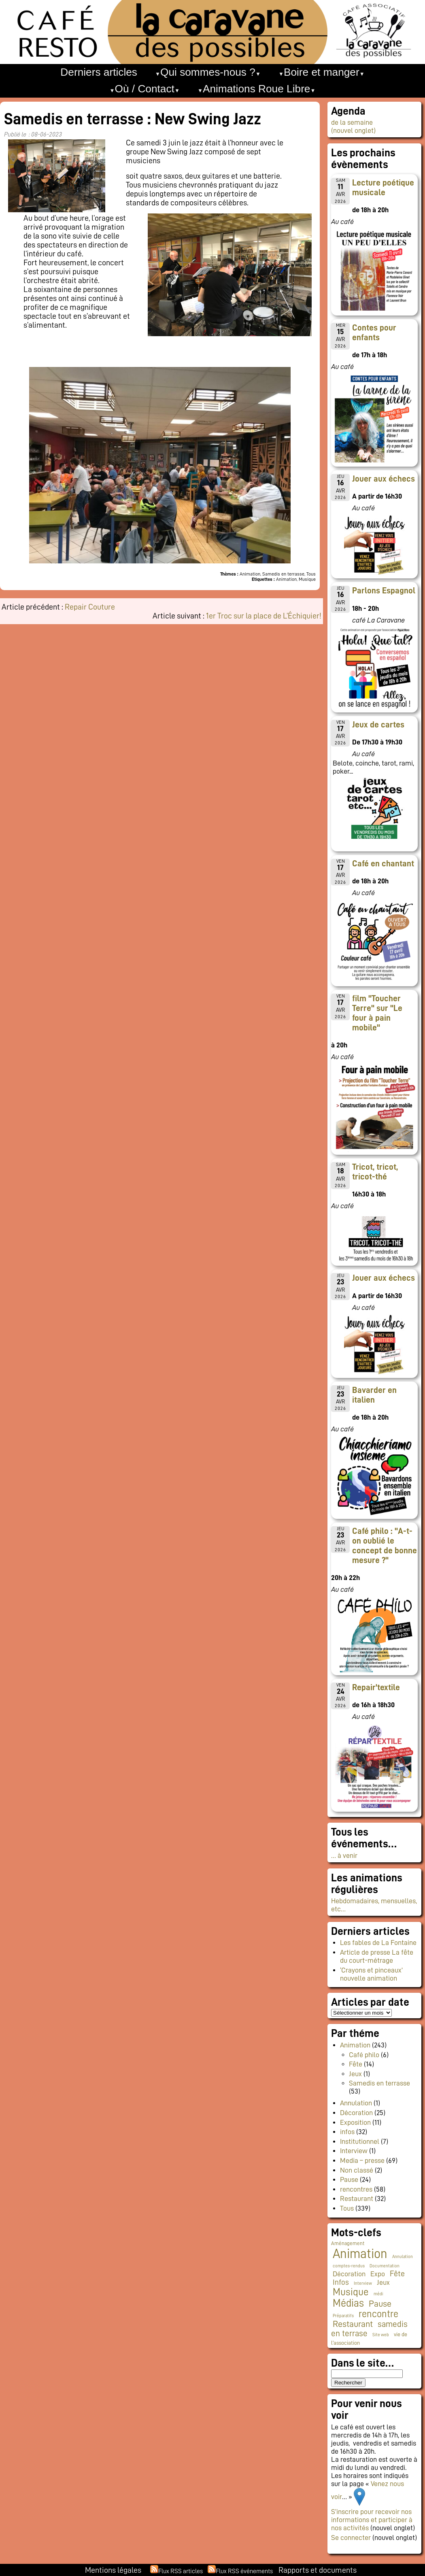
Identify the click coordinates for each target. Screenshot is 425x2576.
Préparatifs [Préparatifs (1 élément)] (343, 2316)
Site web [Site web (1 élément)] (380, 2335)
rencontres (356, 2189)
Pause (349, 2179)
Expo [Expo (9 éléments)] (377, 2273)
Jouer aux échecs (383, 478)
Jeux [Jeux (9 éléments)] (383, 2282)
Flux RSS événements (244, 2571)
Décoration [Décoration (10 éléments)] (349, 2273)
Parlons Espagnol (383, 590)
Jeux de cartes (378, 724)
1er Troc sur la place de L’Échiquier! (263, 616)
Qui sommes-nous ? (207, 72)
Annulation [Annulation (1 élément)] (402, 2256)
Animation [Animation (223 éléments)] (360, 2253)
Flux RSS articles (180, 2571)
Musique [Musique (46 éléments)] (351, 2292)
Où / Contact (144, 89)
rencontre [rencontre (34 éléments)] (378, 2314)
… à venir (344, 1855)
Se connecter (351, 2537)
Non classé (356, 2170)
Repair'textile (376, 1687)
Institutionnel (359, 2141)
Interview (354, 2150)
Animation (355, 2045)
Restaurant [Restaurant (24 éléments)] (353, 2324)
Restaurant (356, 2198)
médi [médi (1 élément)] (378, 2294)
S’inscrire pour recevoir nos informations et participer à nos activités (371, 2519)
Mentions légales (113, 2570)
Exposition (355, 2122)
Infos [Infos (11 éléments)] (341, 2282)
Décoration (356, 2112)
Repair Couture (90, 607)
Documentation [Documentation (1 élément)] (385, 2266)
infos (347, 2131)
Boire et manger (321, 72)
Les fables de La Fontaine (378, 1942)
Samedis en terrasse (379, 2083)
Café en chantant (383, 863)
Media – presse (362, 2160)
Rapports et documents (317, 2570)
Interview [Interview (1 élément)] (363, 2283)
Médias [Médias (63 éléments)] (348, 2303)
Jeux (355, 2073)
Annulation (356, 2103)
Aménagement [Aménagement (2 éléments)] (347, 2243)
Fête (355, 2064)
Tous (347, 2208)
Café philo (364, 2054)
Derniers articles (98, 72)
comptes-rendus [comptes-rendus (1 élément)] (349, 2266)
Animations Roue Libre (256, 89)
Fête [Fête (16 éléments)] (397, 2273)
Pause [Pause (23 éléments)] (380, 2303)
